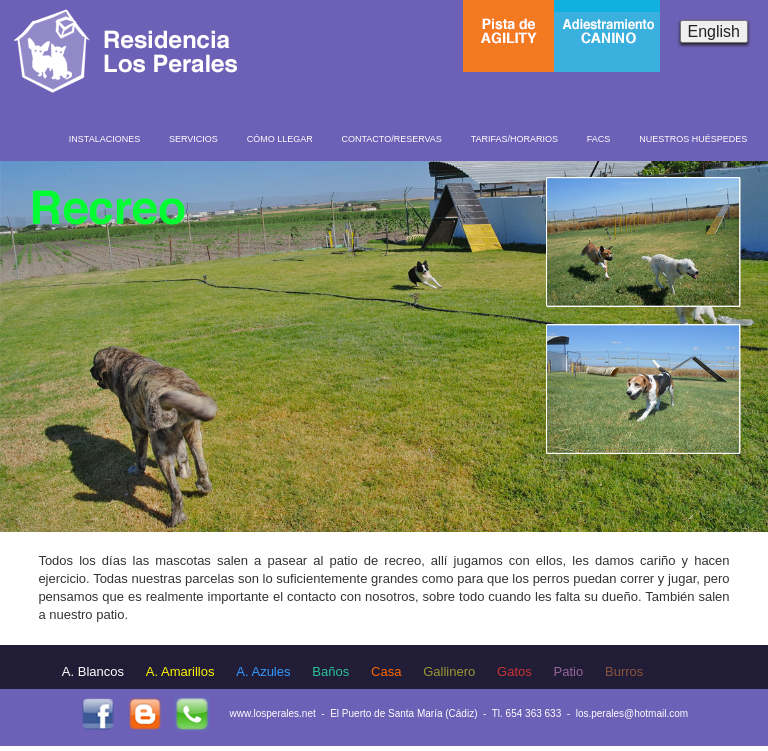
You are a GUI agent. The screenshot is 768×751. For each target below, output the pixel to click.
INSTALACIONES (104, 139)
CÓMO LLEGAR (280, 139)
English (714, 31)
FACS (599, 139)
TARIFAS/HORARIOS (514, 139)
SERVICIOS (193, 139)
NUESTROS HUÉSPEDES (693, 139)
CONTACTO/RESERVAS (391, 139)
